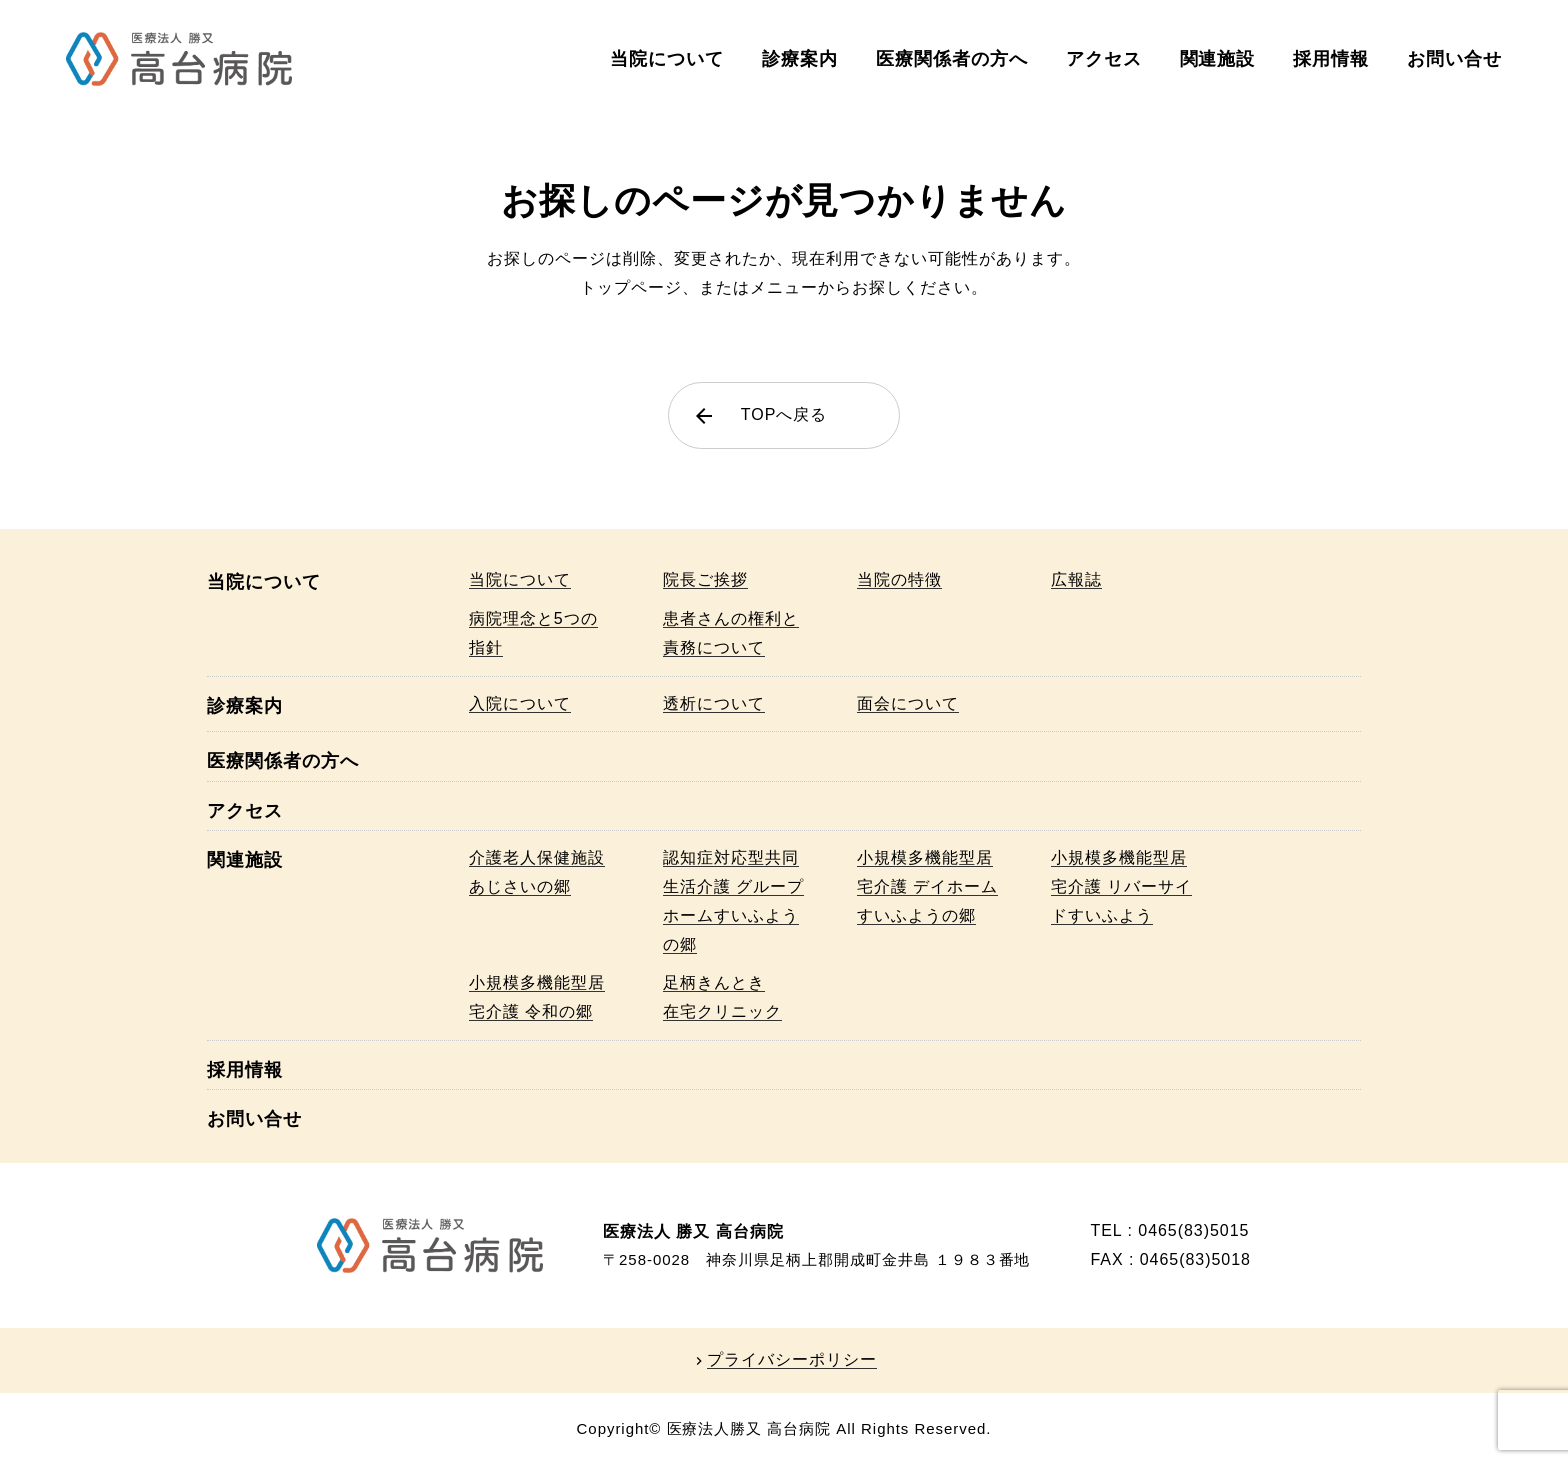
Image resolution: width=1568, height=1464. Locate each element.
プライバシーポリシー (792, 1360)
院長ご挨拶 (705, 579)
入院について (520, 703)
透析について (714, 703)
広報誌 (1076, 579)
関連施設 (1218, 59)
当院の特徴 (899, 579)
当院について (667, 59)
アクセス (1104, 59)
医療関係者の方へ (952, 59)
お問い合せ (1454, 59)
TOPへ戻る (759, 416)
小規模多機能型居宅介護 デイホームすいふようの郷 (927, 886)
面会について (908, 703)
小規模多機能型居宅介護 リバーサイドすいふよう (1121, 886)
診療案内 (800, 59)
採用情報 (1331, 59)
